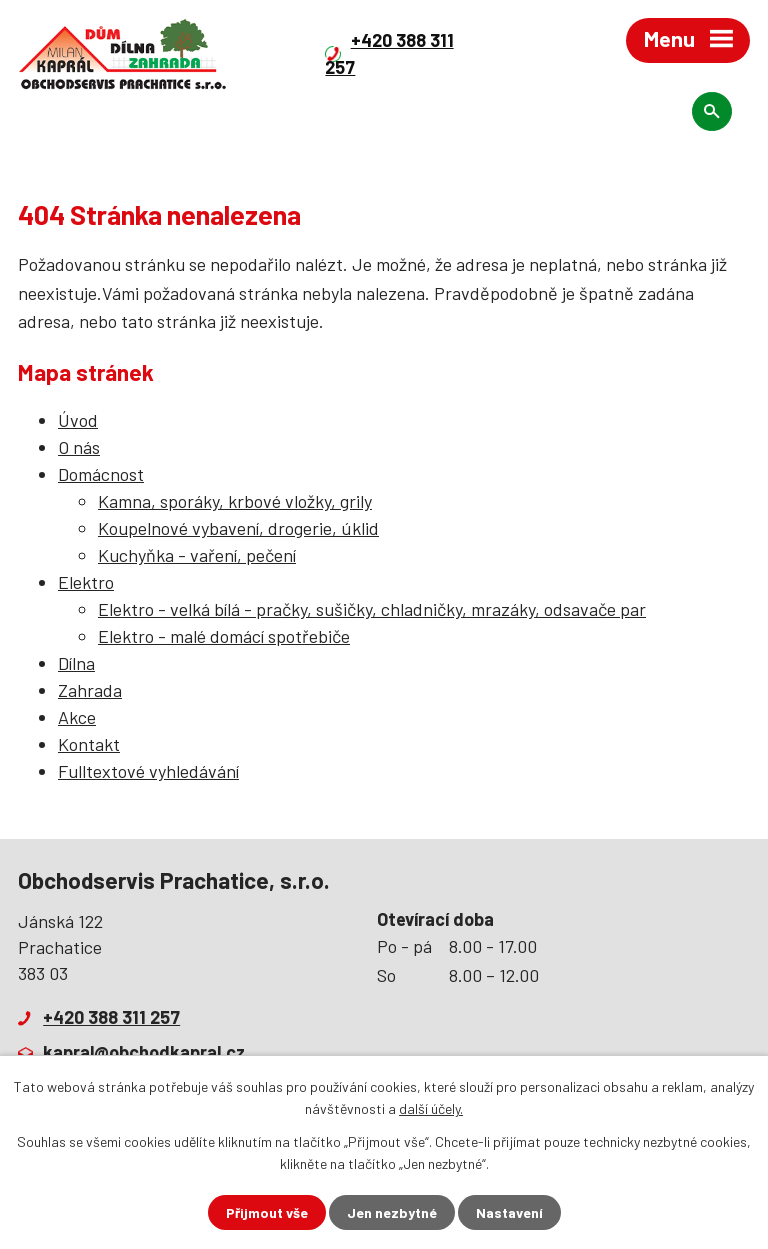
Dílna (76, 663)
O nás (79, 447)
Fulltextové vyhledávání (148, 771)
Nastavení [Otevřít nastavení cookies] (509, 1212)
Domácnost (101, 474)
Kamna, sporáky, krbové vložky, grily (235, 501)
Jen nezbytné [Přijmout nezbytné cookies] (392, 1212)
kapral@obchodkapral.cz (144, 1052)
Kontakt (89, 744)
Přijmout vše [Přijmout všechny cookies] (267, 1212)
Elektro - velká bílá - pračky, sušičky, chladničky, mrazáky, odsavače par (372, 609)
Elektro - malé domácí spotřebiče (224, 636)
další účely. (431, 1108)
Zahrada (90, 690)
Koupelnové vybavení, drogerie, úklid (238, 528)
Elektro (86, 582)
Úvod (78, 420)
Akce (77, 717)
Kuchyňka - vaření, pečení (197, 555)
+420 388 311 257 (111, 1017)
